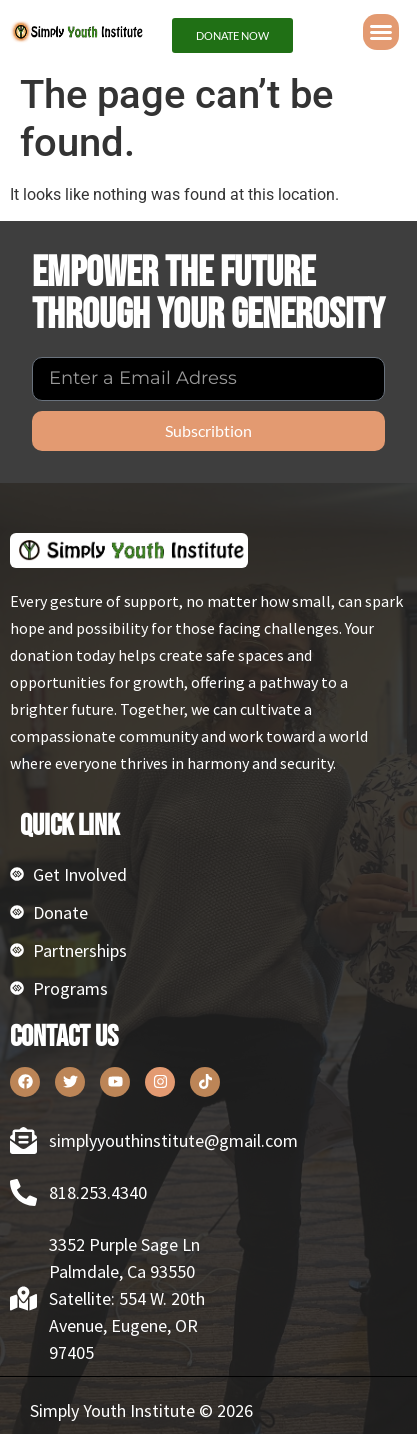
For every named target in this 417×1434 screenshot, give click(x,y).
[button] (381, 32)
